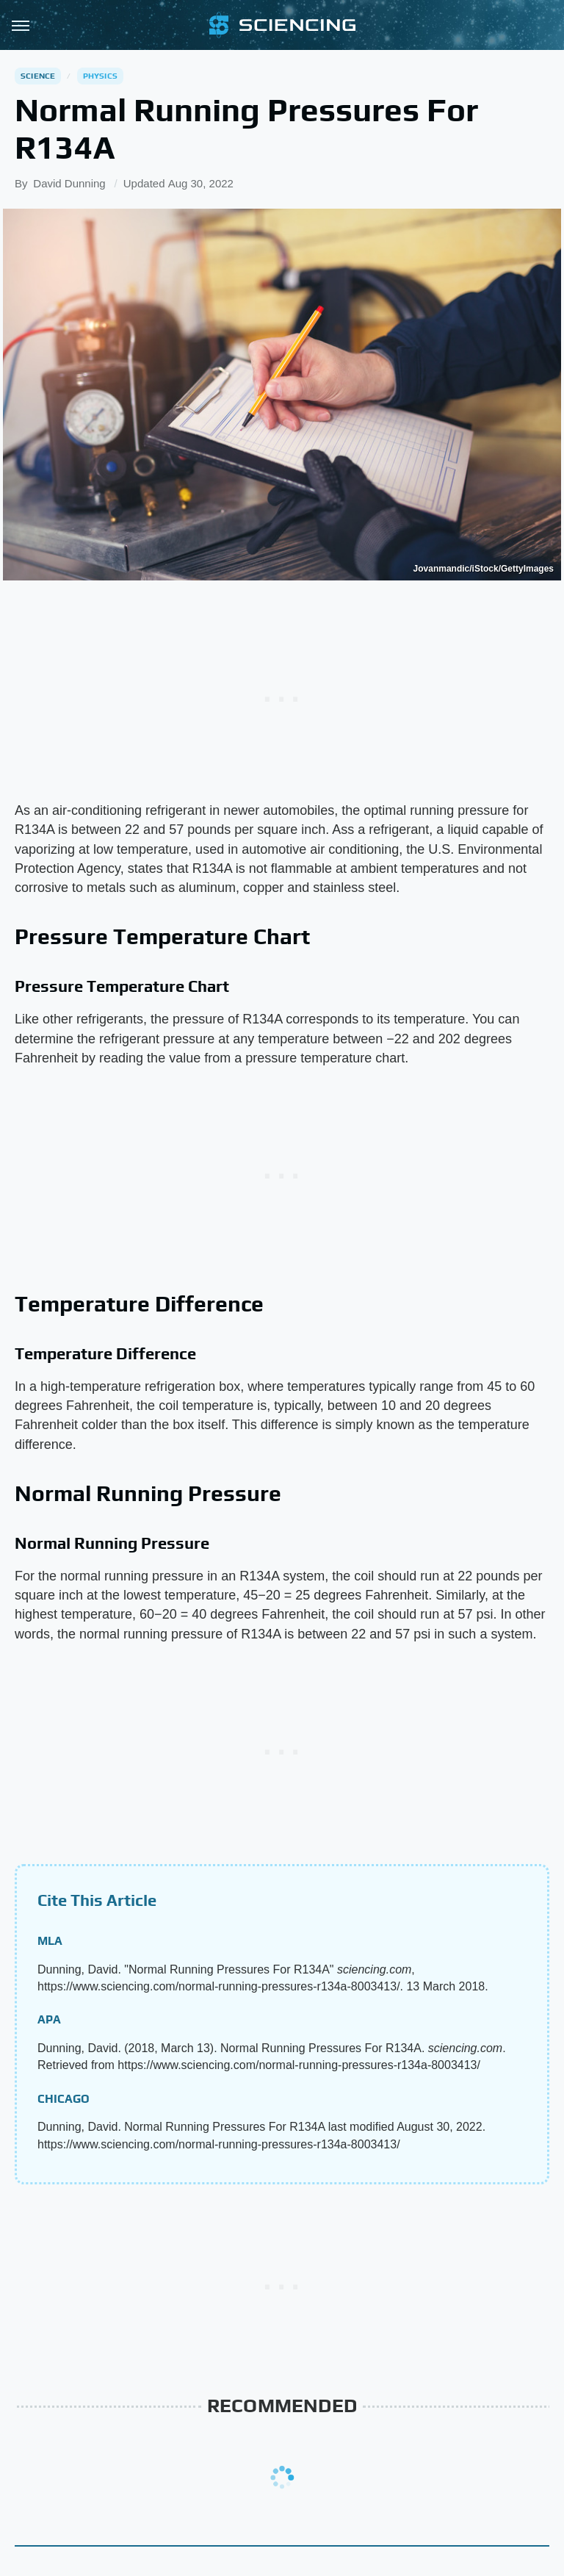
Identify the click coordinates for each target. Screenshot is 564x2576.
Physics (100, 75)
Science (38, 75)
